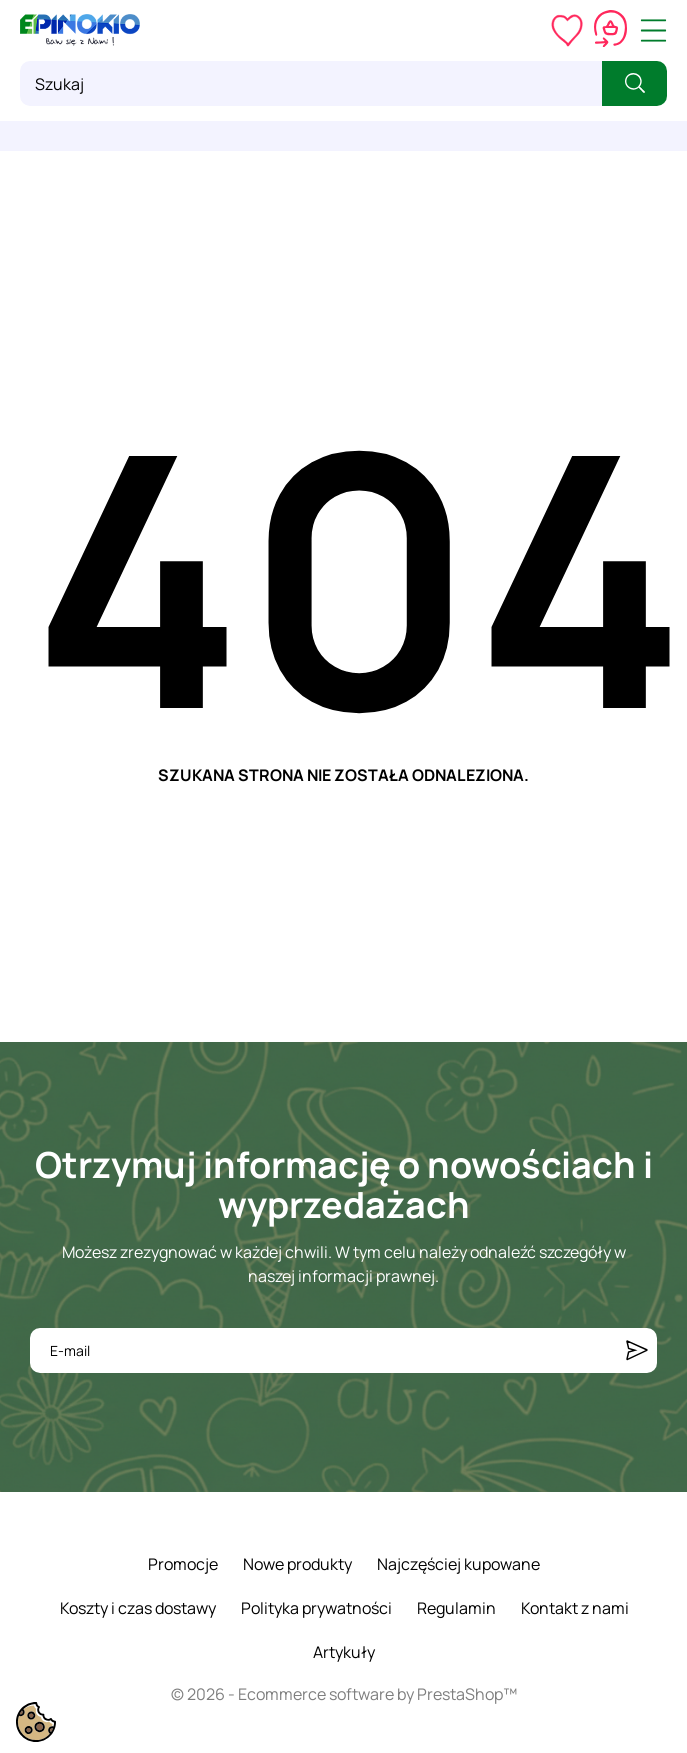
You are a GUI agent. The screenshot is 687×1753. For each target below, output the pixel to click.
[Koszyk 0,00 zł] (610, 30)
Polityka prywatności (316, 1608)
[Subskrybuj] (637, 1350)
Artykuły (344, 1652)
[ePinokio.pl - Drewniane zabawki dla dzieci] (80, 30)
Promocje (183, 1564)
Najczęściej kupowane (458, 1564)
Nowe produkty (297, 1564)
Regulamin (456, 1608)
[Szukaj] (311, 83)
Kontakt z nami (575, 1608)
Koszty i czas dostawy (138, 1608)
